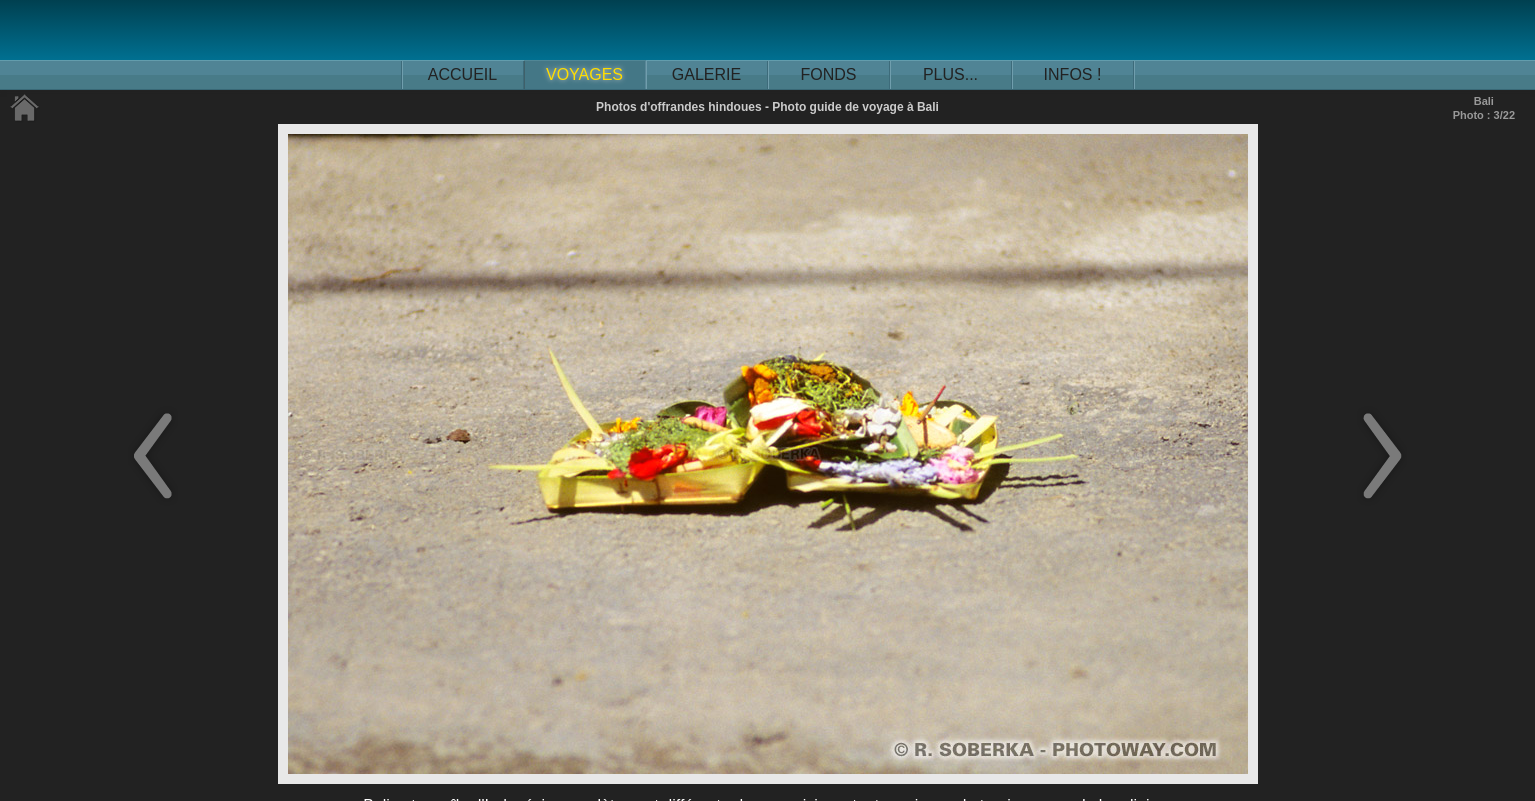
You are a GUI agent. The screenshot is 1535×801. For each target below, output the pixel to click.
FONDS (829, 74)
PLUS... (950, 74)
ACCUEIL (462, 74)
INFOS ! (1073, 74)
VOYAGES (584, 74)
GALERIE (706, 74)
